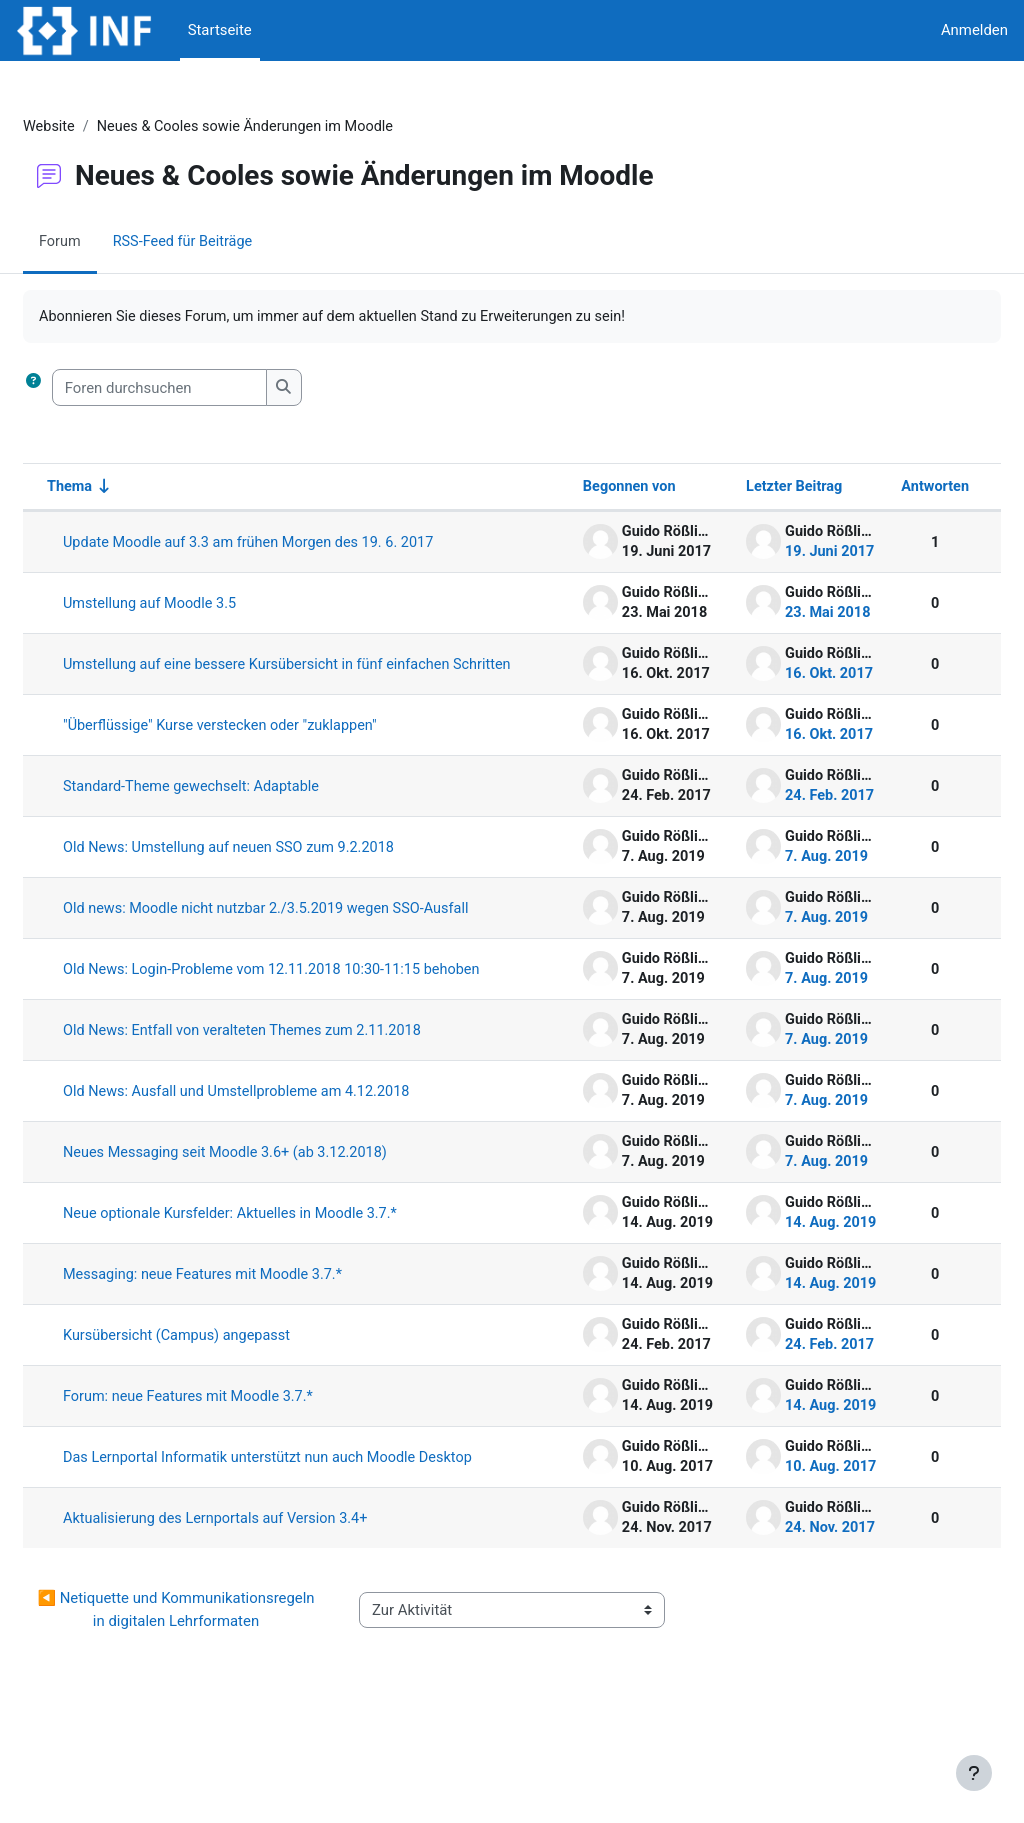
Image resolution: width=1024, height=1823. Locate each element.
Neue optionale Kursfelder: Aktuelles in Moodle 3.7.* (283, 1266)
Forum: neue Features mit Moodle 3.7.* (240, 1449)
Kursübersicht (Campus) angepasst (228, 1388)
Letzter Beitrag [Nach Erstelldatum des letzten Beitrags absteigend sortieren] (742, 488)
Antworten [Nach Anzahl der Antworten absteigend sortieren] (886, 488)
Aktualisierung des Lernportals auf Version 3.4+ (268, 1587)
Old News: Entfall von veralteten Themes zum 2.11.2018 (295, 1083)
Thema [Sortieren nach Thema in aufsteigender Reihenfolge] (118, 488)
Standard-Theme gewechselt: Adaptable (243, 805)
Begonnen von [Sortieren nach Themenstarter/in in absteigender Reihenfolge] (575, 488)
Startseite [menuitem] (220, 30)
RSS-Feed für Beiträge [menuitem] (234, 243)
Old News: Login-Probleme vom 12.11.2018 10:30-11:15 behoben (295, 1013)
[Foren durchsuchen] (207, 389)
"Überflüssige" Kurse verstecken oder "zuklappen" (273, 744)
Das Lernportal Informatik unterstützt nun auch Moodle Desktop (292, 1518)
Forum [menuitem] (108, 243)
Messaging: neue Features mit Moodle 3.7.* (255, 1327)
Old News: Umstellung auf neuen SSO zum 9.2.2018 (281, 866)
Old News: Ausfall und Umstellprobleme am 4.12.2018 (289, 1144)
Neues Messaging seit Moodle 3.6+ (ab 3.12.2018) (278, 1205)
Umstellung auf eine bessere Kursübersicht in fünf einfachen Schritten (276, 675)
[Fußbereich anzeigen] (974, 1773)
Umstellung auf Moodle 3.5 (200, 605)
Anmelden (974, 30)
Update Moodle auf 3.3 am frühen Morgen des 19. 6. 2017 (302, 544)
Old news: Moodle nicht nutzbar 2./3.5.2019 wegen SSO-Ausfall (297, 935)
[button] (81, 389)
